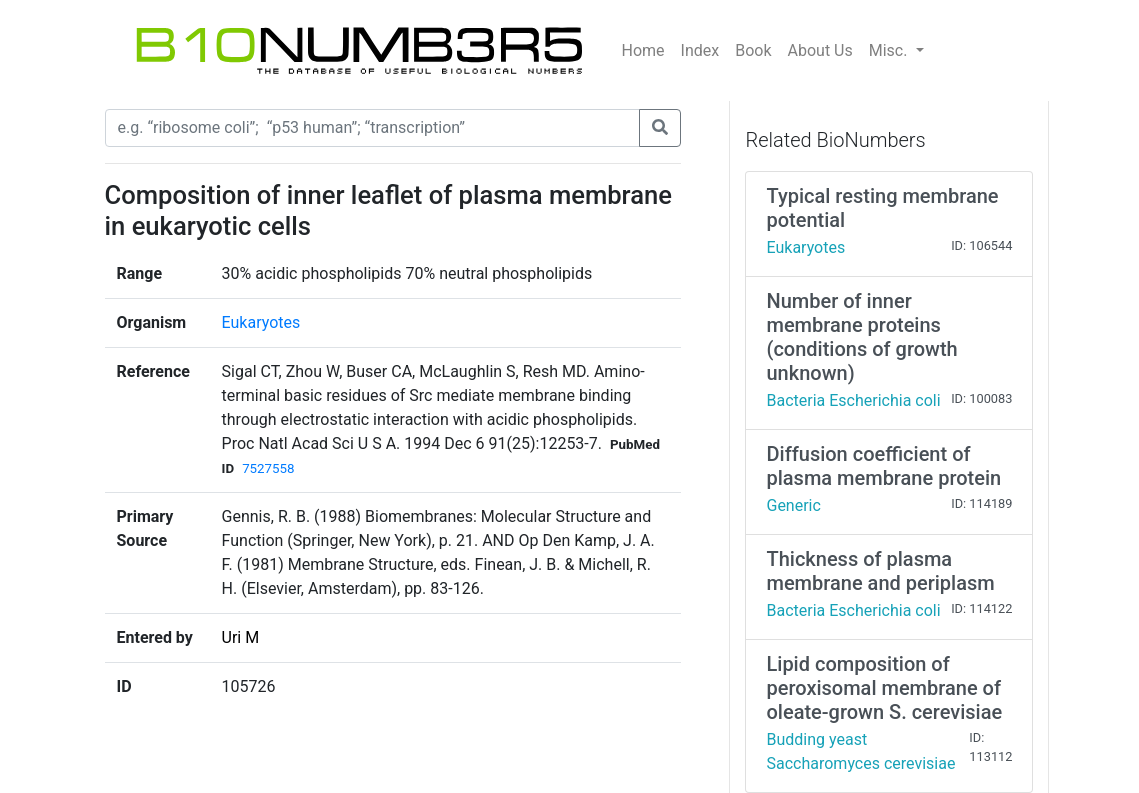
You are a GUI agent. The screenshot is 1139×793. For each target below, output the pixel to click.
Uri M (241, 637)
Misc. (890, 50)
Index (700, 50)
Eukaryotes (261, 322)
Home (643, 50)
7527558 (268, 468)
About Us (820, 50)
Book (753, 50)
